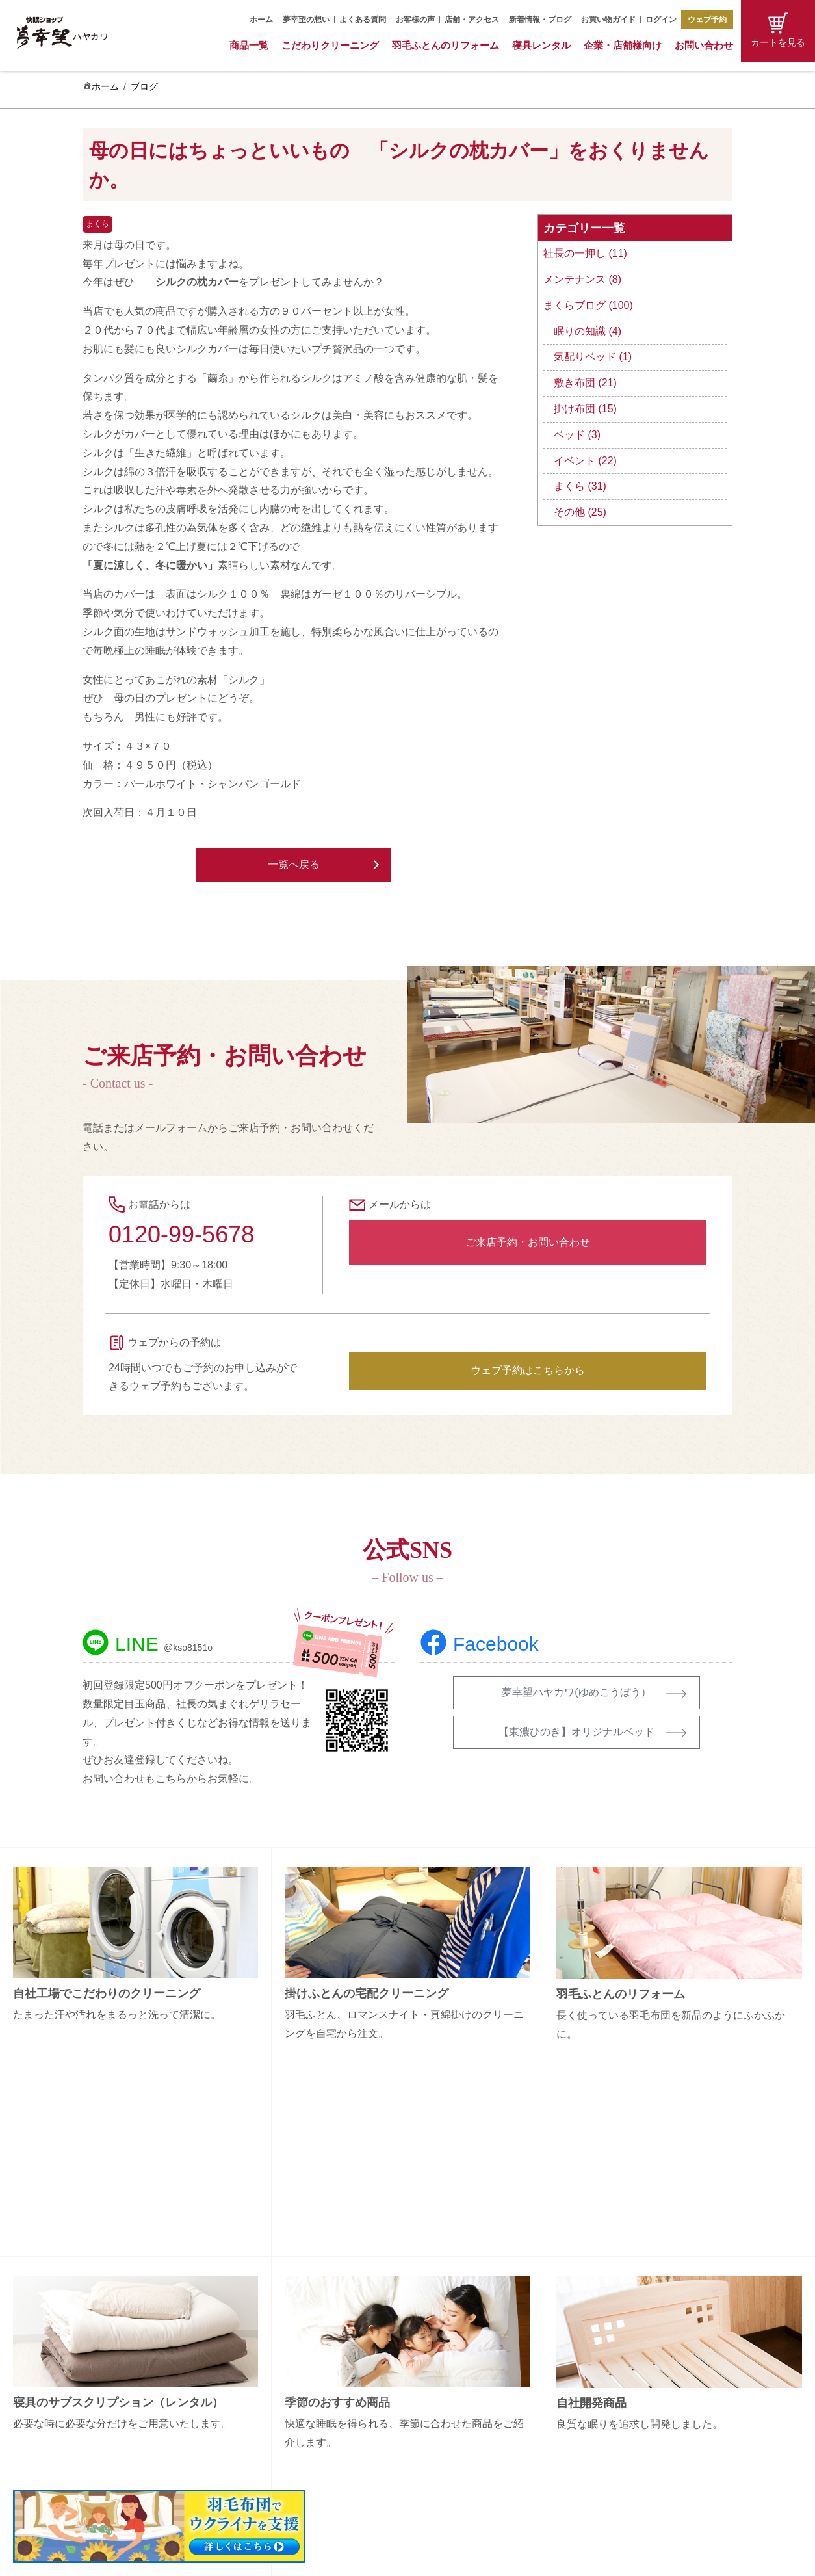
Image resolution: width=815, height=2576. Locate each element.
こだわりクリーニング (330, 45)
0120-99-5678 (181, 1234)
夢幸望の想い (306, 19)
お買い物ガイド (608, 19)
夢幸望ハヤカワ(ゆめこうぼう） (576, 1692)
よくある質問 (362, 19)
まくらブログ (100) (588, 305)
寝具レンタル (541, 45)
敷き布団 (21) (585, 382)
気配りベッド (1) (593, 356)
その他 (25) (580, 512)
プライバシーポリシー (667, 2440)
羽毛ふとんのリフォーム (445, 45)
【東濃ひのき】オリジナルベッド (576, 1731)
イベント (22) (585, 460)
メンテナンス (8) (582, 279)
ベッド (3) (577, 434)
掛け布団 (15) (585, 408)
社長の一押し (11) (585, 253)
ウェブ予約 (707, 19)
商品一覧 (248, 45)
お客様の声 (415, 19)
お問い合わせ (704, 45)
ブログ (144, 86)
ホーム (261, 19)
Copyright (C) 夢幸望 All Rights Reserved (397, 2558)
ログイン (661, 19)
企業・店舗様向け (623, 45)
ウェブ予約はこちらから (528, 1370)
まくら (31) (580, 486)
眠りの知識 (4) (587, 331)
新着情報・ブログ (540, 19)
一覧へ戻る (294, 864)
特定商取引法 (649, 2417)
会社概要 (640, 2349)
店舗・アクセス (472, 19)
